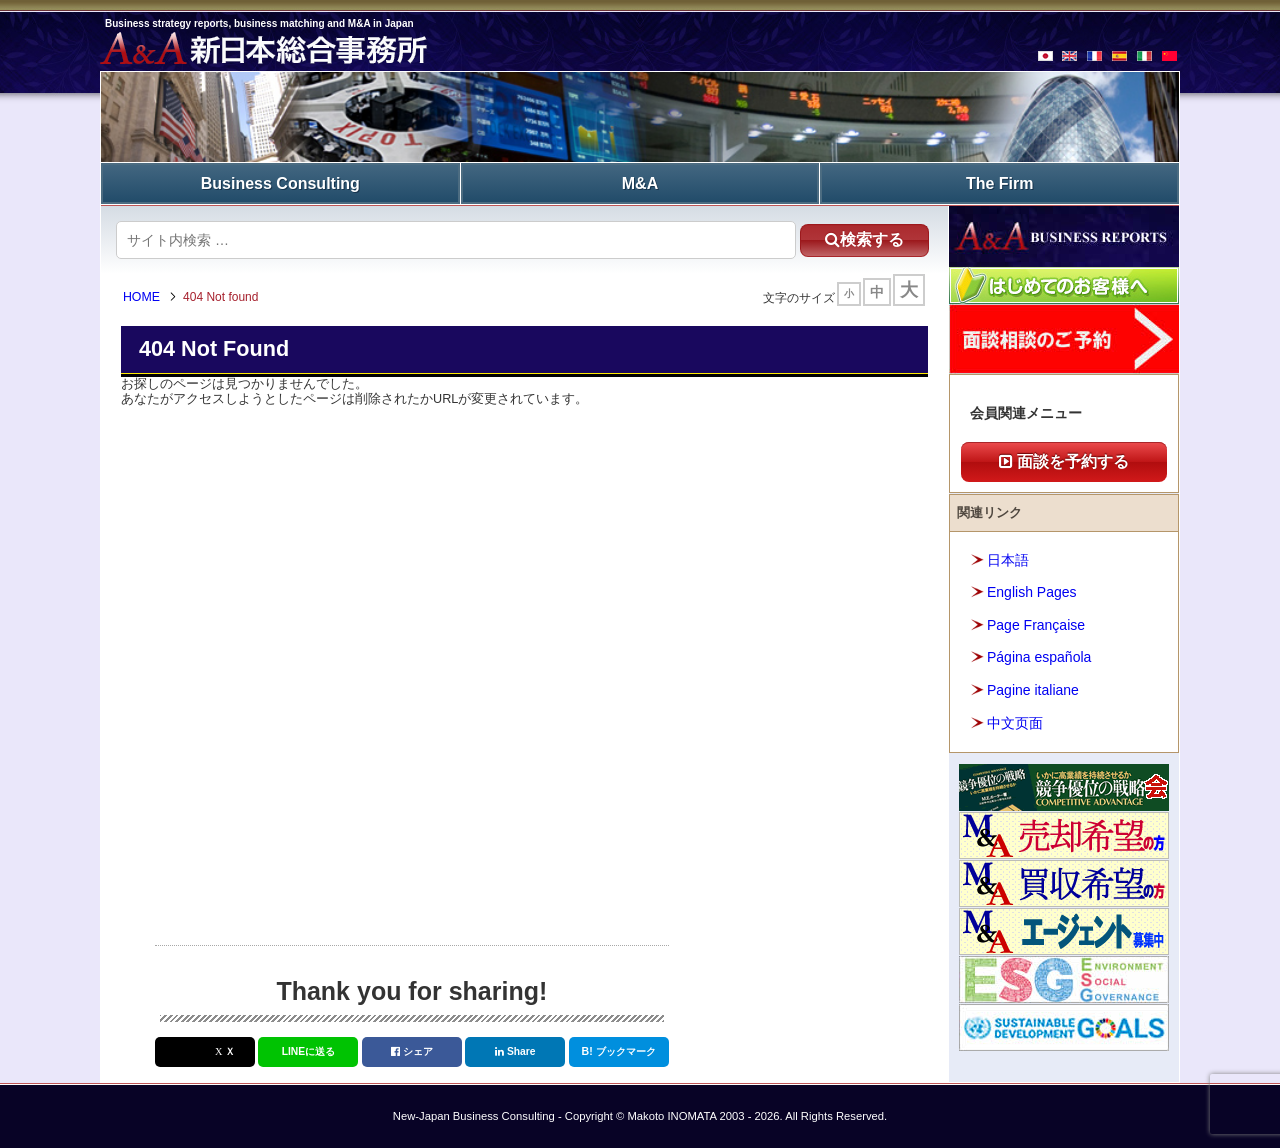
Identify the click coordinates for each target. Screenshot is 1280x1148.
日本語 (1008, 559)
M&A (640, 182)
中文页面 (1015, 722)
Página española (1039, 657)
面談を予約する (1064, 461)
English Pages (1032, 592)
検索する (859, 238)
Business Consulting (280, 182)
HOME (144, 298)
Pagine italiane (1033, 689)
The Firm (1000, 182)
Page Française (1036, 624)
